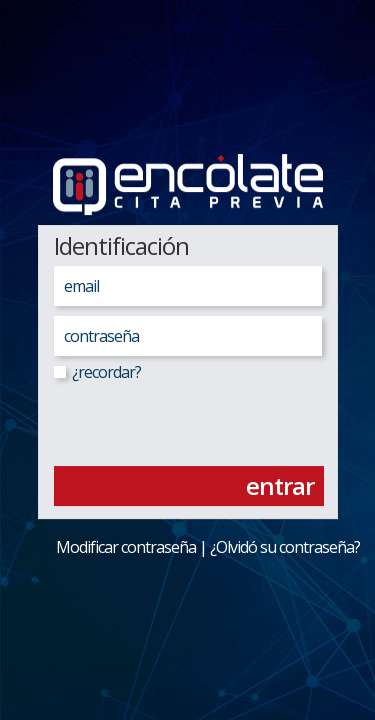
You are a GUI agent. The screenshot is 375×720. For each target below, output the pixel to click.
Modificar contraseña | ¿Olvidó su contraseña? (194, 547)
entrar (280, 485)
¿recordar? (97, 372)
